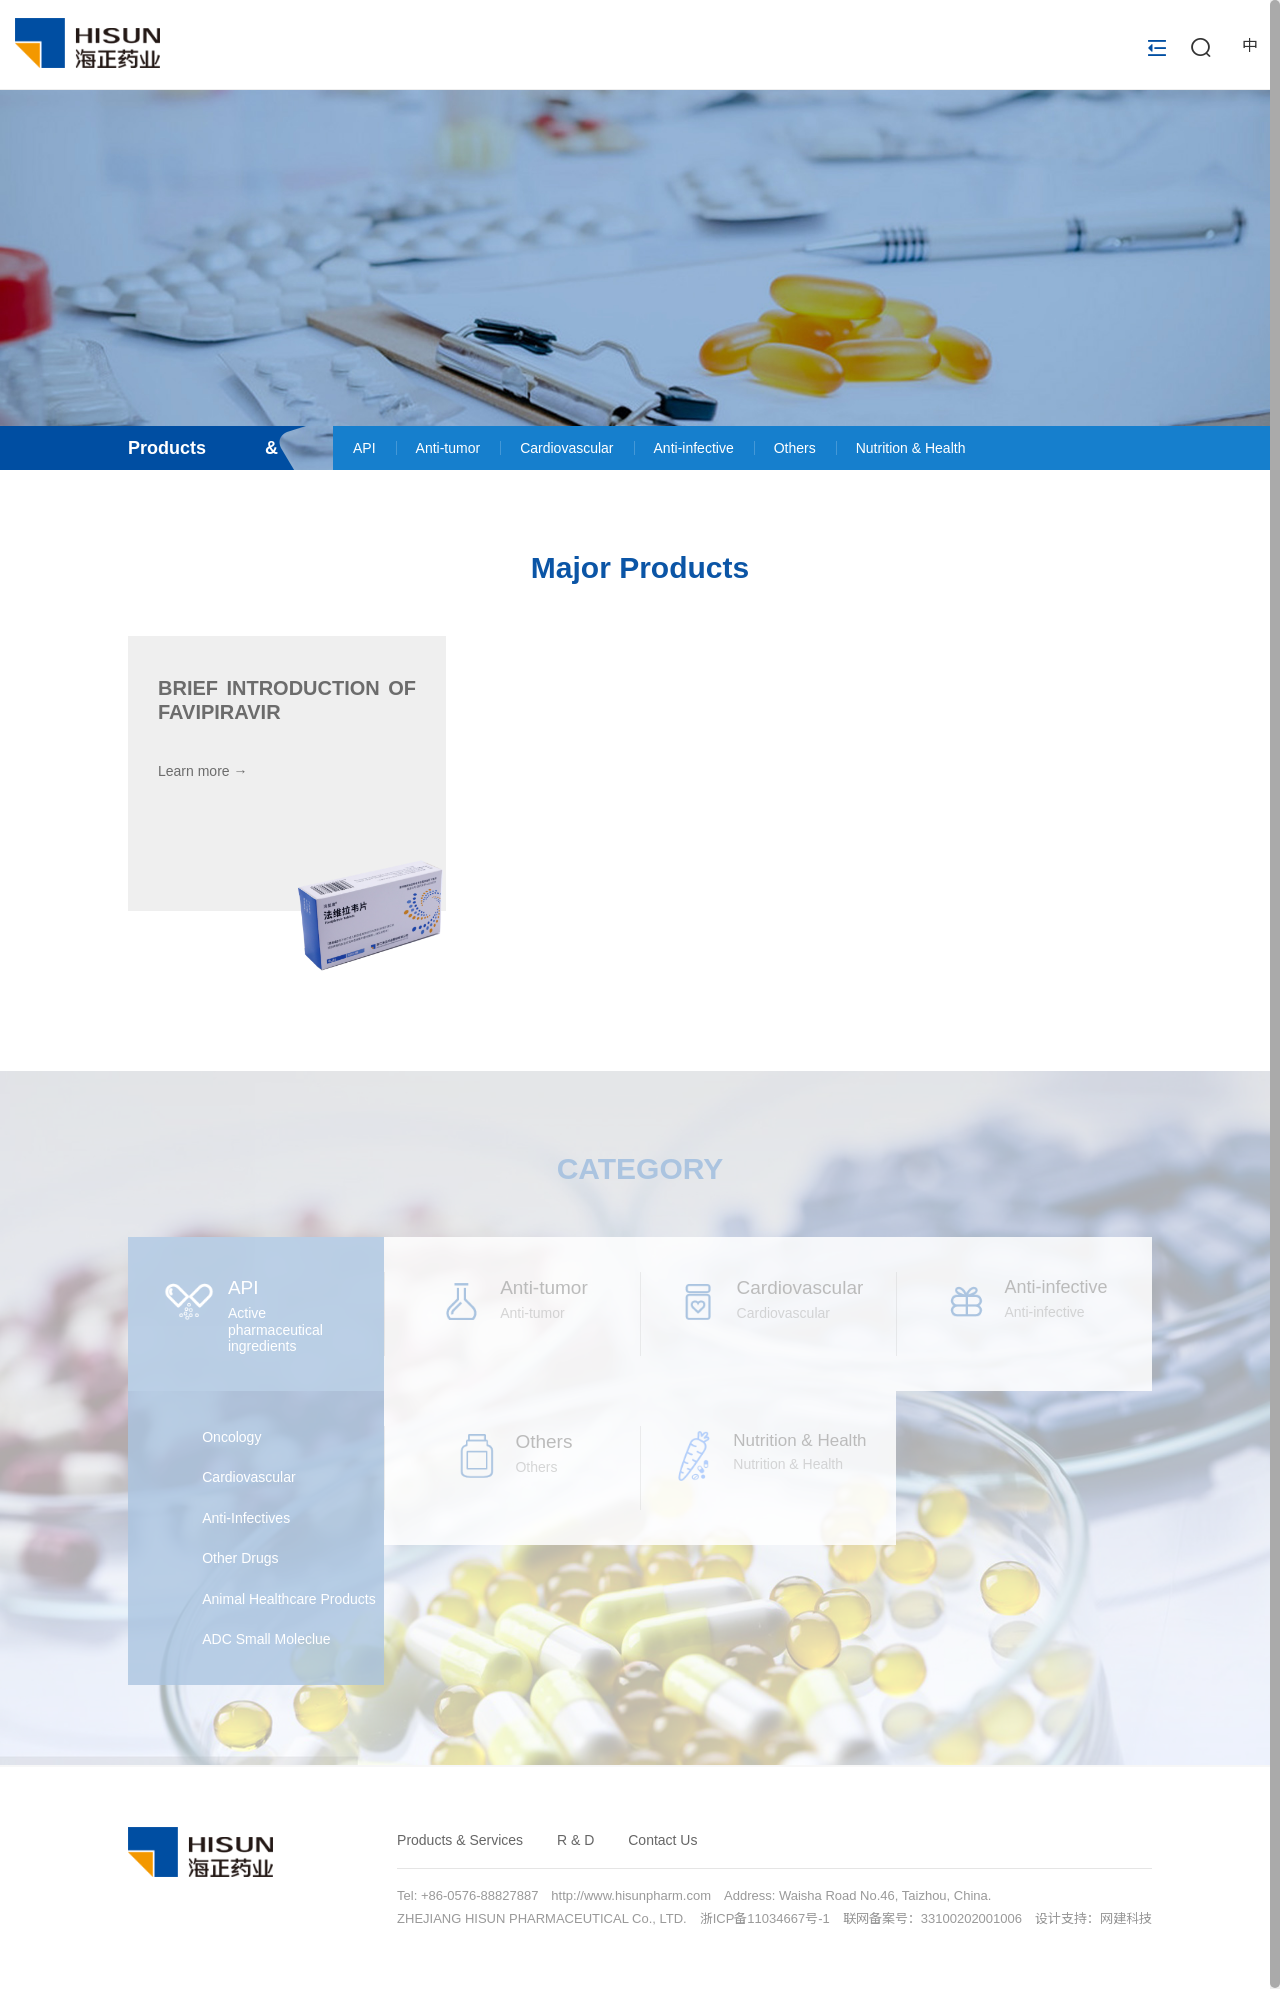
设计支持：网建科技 (1093, 1918)
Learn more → (202, 771)
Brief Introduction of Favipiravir (287, 700)
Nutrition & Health (911, 448)
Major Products (640, 567)
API (364, 448)
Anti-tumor (448, 448)
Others (795, 448)
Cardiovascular (566, 448)
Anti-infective (694, 448)
